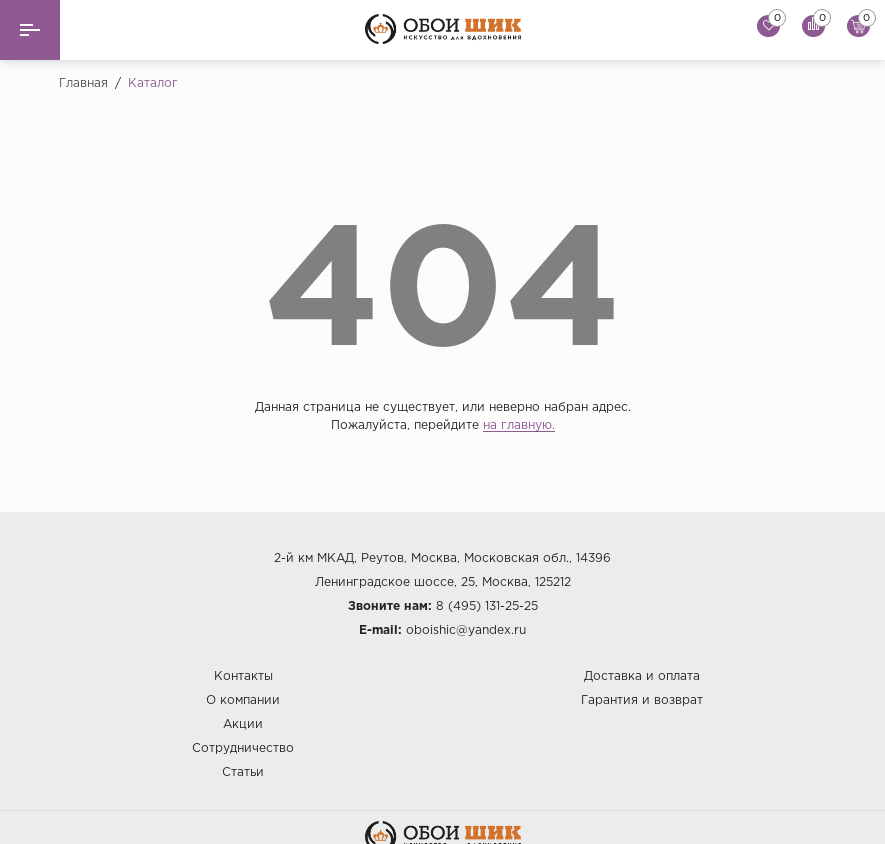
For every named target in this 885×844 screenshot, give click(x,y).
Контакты (243, 676)
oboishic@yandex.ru (466, 630)
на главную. (519, 425)
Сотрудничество (243, 748)
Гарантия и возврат (642, 700)
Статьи (243, 772)
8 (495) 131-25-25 (487, 606)
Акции (243, 724)
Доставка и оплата (642, 676)
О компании (243, 700)
